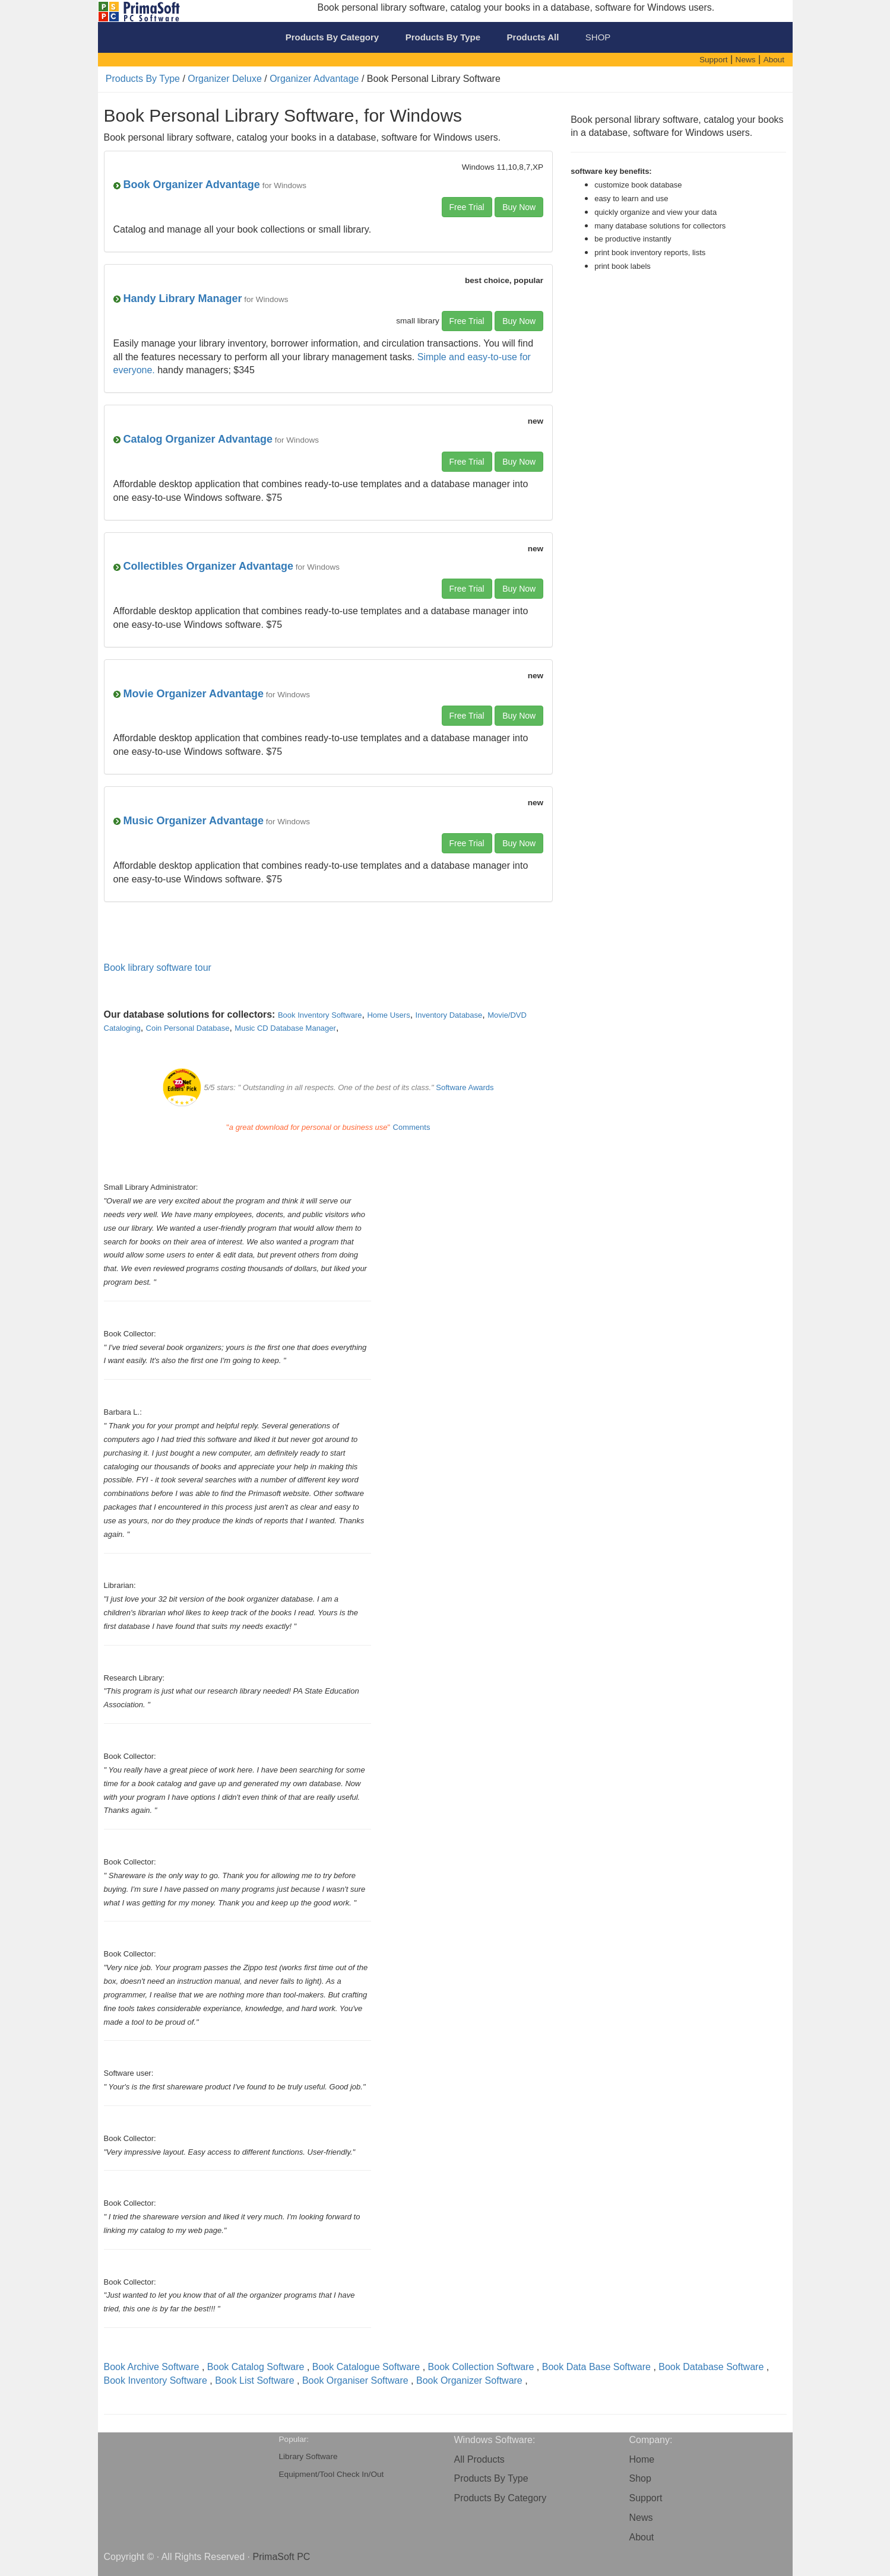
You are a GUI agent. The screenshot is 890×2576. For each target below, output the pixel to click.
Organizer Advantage (314, 79)
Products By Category (500, 2498)
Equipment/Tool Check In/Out (331, 2474)
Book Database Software (711, 2367)
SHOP (598, 37)
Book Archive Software (151, 2367)
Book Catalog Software (256, 2367)
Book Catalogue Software (366, 2367)
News (641, 2518)
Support (646, 2498)
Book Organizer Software (469, 2380)
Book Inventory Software (155, 2380)
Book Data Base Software (596, 2367)
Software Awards (464, 1087)
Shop (640, 2478)
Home (642, 2459)
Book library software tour (157, 968)
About (641, 2537)
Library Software (308, 2456)
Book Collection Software (481, 2367)
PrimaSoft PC (282, 2557)
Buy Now (519, 207)
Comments (411, 1127)
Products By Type (143, 79)
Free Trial (466, 207)
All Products (479, 2459)
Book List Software (254, 2380)
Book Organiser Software (355, 2380)
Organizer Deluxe (225, 79)
